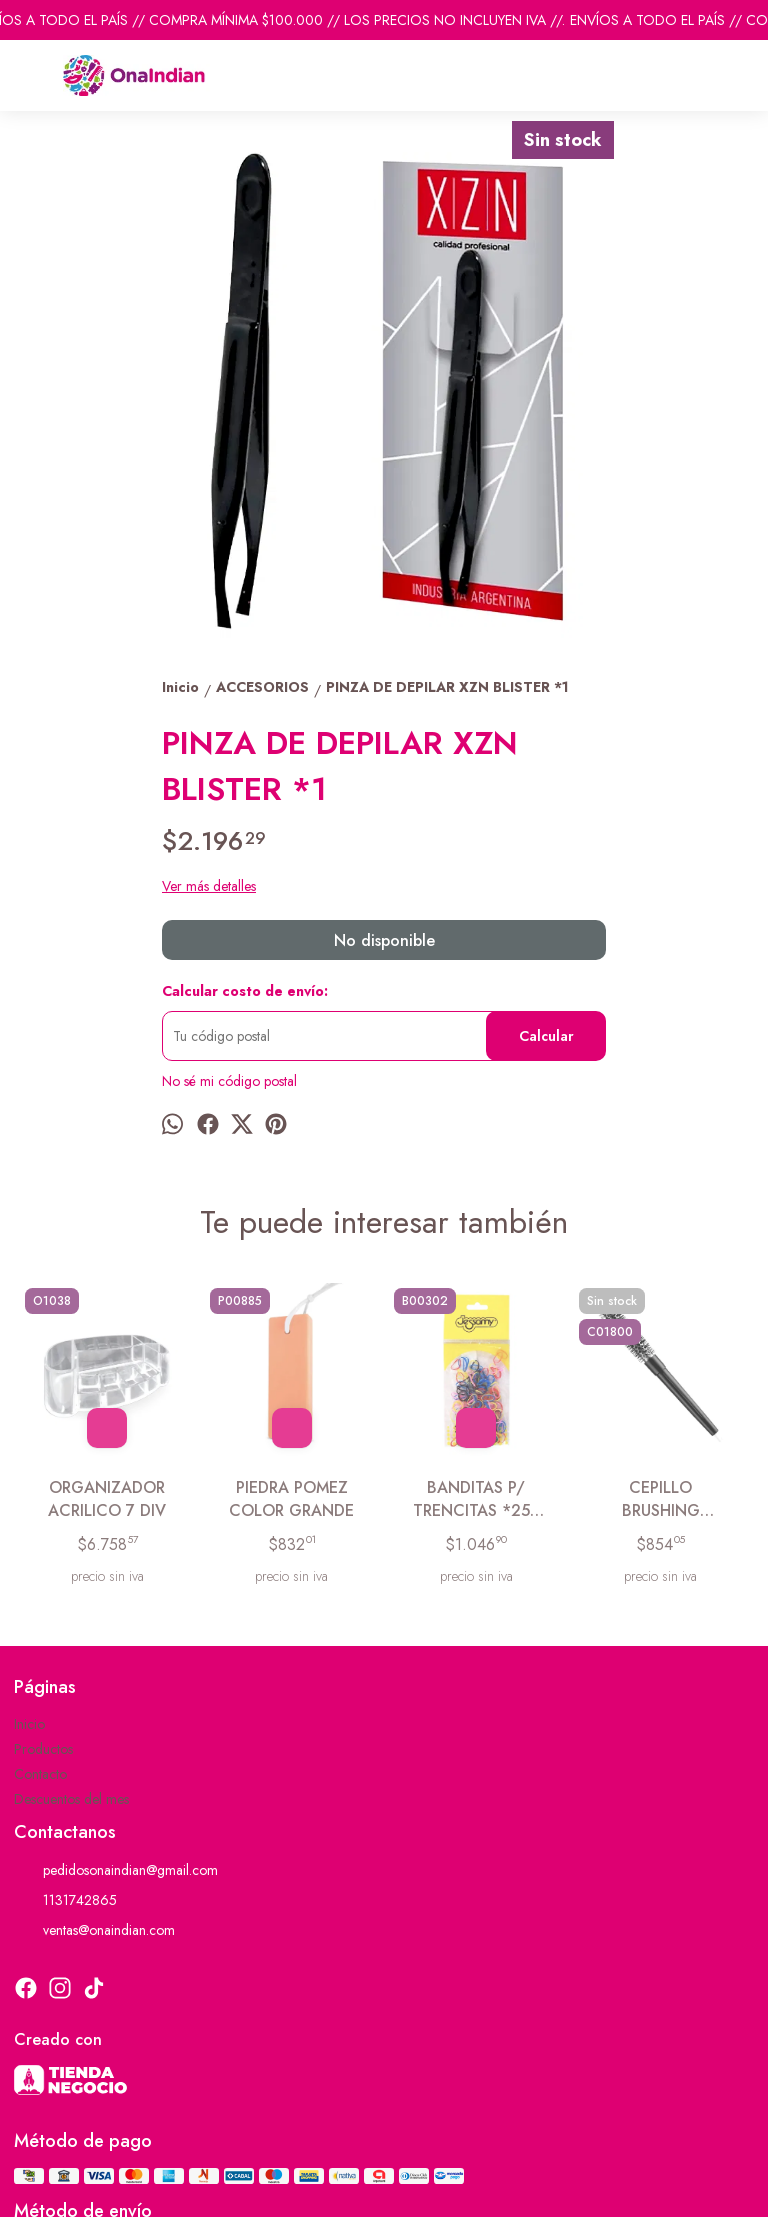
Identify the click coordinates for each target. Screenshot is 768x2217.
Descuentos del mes (71, 1799)
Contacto (40, 1774)
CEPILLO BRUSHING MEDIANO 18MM (661, 1499)
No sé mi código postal (229, 1081)
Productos (43, 1749)
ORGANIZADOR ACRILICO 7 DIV (107, 1499)
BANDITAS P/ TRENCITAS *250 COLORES (476, 1499)
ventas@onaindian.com (94, 1931)
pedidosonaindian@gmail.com (116, 1871)
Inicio (29, 1724)
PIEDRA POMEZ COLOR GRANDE (291, 1499)
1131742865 (65, 1901)
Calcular (546, 1036)
